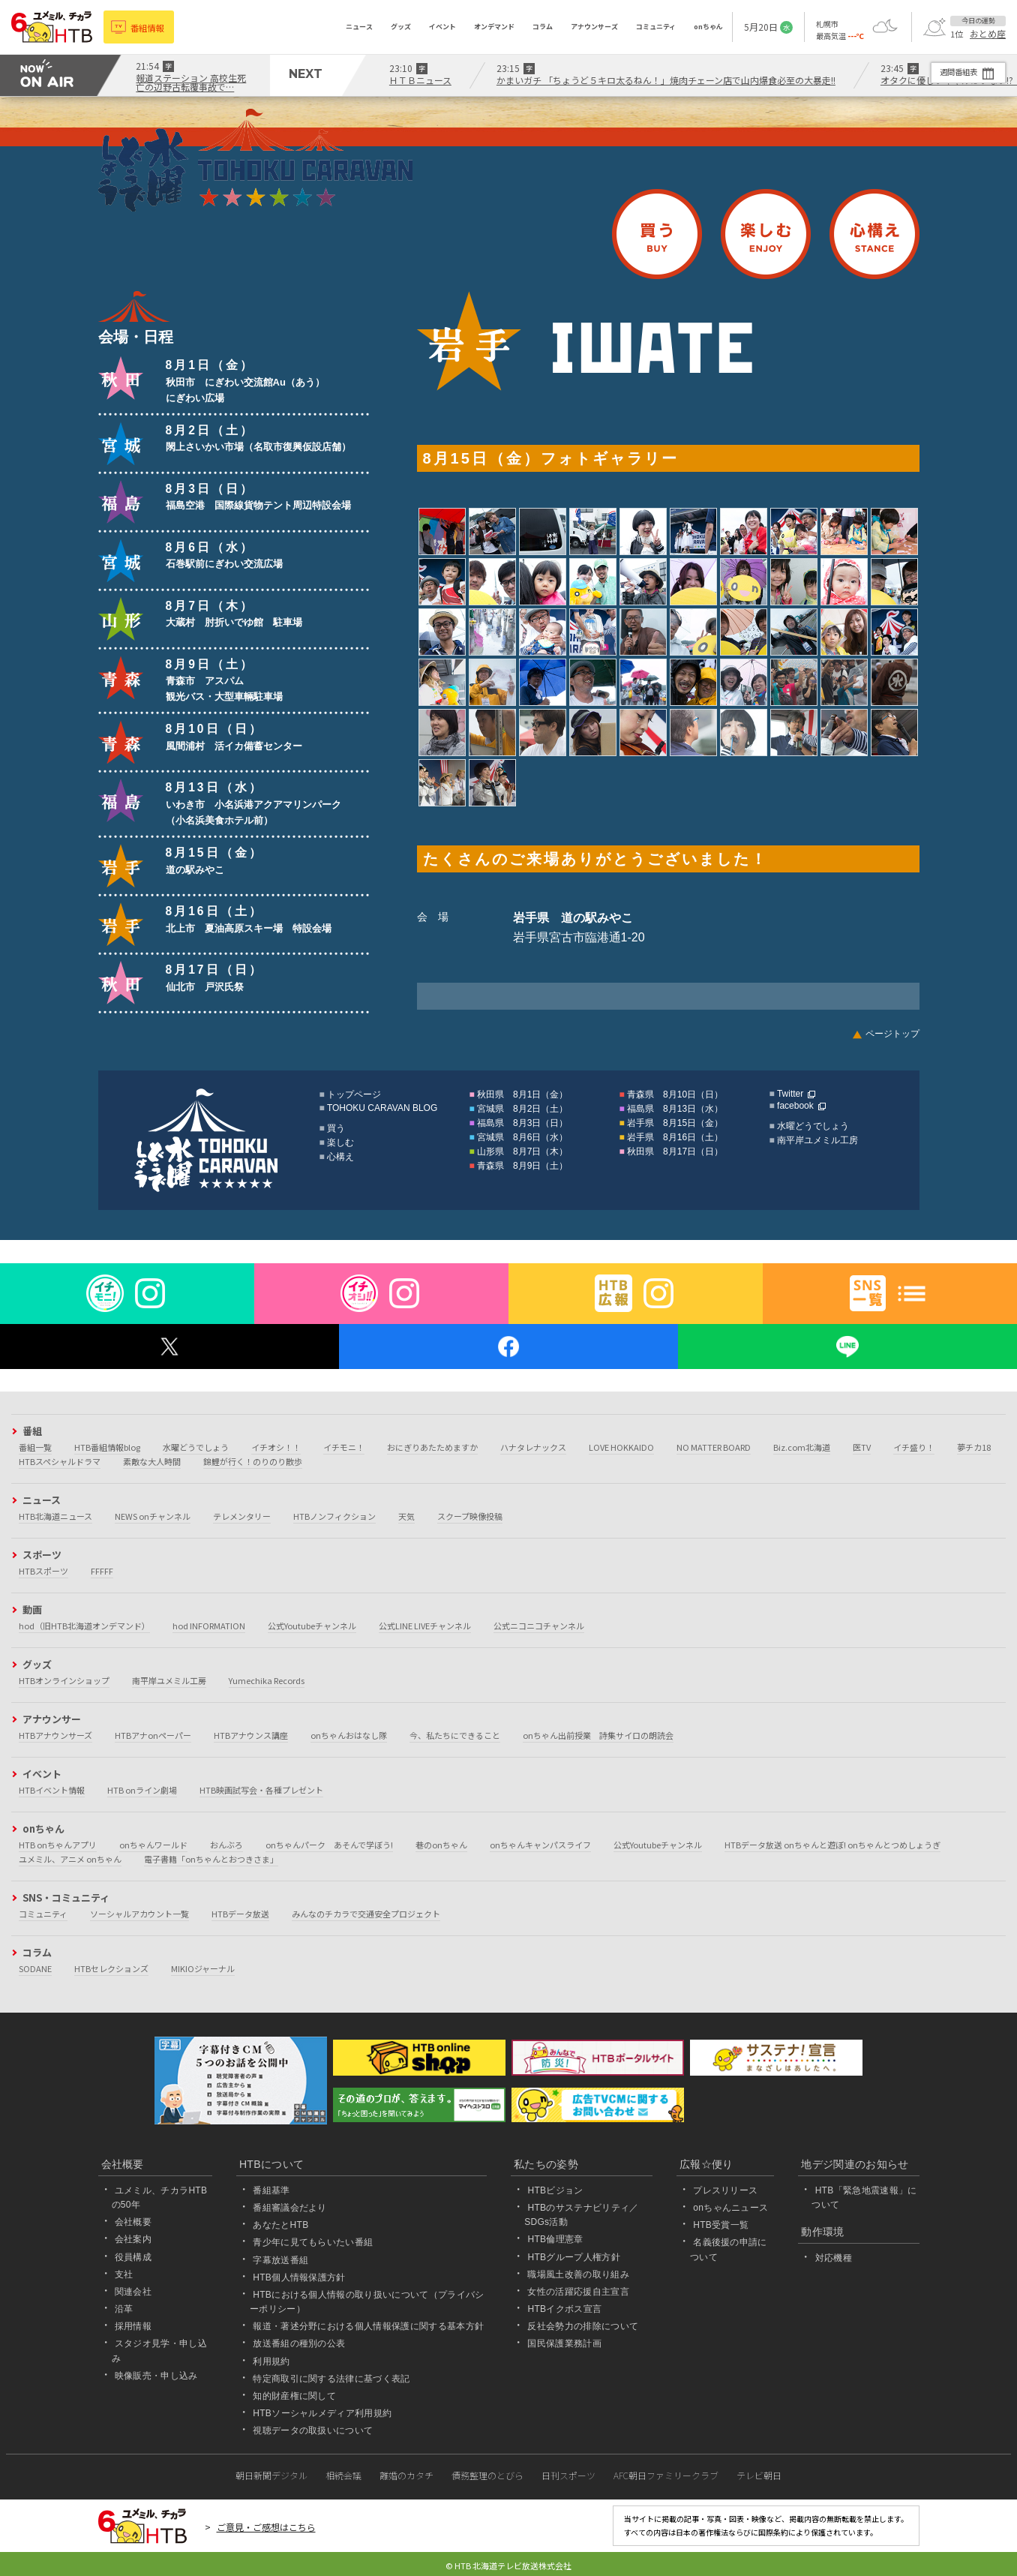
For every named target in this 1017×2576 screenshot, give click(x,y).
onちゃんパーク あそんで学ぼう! (329, 1845)
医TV (862, 1447)
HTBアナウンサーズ (55, 1735)
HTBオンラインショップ (64, 1680)
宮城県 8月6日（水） (522, 1137)
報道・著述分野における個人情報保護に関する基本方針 (368, 2326)
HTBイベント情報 (52, 1790)
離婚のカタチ (407, 2475)
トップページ (354, 1094)
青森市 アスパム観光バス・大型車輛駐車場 (224, 681)
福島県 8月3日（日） (522, 1123)
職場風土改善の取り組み (578, 2274)
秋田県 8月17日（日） (675, 1151)
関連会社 (133, 2291)
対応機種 (833, 2258)
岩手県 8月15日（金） (675, 1123)
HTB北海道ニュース (55, 1516)
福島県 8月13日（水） (675, 1108)
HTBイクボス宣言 (564, 2309)
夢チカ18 (974, 1447)
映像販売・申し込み (156, 2375)
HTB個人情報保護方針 (299, 2277)
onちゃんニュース (730, 2207)
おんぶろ (226, 1845)
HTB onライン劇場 (142, 1790)
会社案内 (133, 2239)
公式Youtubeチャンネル (312, 1626)
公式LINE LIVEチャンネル (425, 1626)
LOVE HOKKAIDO (621, 1447)
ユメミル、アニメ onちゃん (70, 1859)
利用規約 (271, 2361)
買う (657, 234)
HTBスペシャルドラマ (59, 1461)
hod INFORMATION (208, 1626)
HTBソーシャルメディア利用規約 (322, 2413)
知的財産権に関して (294, 2396)
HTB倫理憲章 (555, 2239)
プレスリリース (725, 2190)
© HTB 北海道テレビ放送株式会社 (509, 2565)
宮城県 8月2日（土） (522, 1108)
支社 (124, 2274)
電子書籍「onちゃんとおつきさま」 (211, 1859)
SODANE (35, 1968)
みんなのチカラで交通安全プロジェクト (366, 1914)
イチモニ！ (343, 1447)
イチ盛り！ (913, 1447)
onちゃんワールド (153, 1845)
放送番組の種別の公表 (299, 2343)
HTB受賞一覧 (720, 2225)
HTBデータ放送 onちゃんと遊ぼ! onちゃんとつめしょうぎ (832, 1845)
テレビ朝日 (759, 2475)
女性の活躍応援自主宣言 (578, 2291)
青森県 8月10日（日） (675, 1094)
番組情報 (150, 26)
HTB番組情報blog (107, 1447)
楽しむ (766, 234)
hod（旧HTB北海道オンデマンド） (84, 1626)
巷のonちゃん (441, 1845)
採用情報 (133, 2326)
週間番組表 (949, 72)
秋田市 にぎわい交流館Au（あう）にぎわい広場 (245, 382)
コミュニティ (656, 27)
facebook (795, 1105)
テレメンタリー (242, 1516)
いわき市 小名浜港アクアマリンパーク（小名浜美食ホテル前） (253, 804)
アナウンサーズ (594, 27)
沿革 (124, 2309)
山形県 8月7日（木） (522, 1151)
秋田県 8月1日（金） (522, 1094)
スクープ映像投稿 (469, 1516)
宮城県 (120, 443)
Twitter (790, 1093)
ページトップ (893, 1033)
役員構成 (133, 2257)
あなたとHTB (280, 2225)
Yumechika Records (266, 1680)
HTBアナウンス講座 (251, 1735)
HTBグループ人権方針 (573, 2257)
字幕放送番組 (280, 2260)
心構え (875, 234)
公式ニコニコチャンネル (539, 1626)
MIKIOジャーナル (203, 1968)
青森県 (120, 677)
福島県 (120, 502)
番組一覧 (35, 1447)
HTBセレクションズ (111, 1968)
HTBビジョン (555, 2190)
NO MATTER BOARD (713, 1447)
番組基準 (271, 2190)
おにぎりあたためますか (432, 1447)
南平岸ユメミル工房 (817, 1140)
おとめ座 (988, 33)
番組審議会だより (290, 2207)
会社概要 (133, 2222)
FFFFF (102, 1571)
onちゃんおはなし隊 (348, 1735)
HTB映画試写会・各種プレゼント (261, 1790)
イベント (442, 27)
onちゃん (708, 27)
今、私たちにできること (455, 1735)
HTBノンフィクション (334, 1516)
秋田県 (120, 378)
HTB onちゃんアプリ (58, 1845)
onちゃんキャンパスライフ (540, 1845)
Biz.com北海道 (801, 1447)
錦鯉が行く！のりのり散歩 (252, 1461)
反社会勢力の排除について (582, 2326)
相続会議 (344, 2475)
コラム (542, 27)
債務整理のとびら (488, 2475)
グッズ (401, 27)
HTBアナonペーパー (153, 1735)
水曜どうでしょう (813, 1126)
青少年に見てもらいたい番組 (313, 2242)
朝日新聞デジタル (272, 2475)
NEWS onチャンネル (152, 1516)
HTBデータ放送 (240, 1914)
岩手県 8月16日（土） (675, 1137)
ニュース (359, 27)
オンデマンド (494, 27)
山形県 (120, 619)
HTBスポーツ (43, 1571)
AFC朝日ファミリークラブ (666, 2475)
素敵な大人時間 (152, 1461)
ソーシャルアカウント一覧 (139, 1914)
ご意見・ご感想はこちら (266, 2526)
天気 (406, 1516)
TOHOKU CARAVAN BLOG (382, 1108)
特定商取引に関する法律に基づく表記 (331, 2378)
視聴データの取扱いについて (313, 2430)
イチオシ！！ (276, 1447)
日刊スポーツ (569, 2475)
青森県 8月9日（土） (522, 1165)
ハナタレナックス (533, 1447)
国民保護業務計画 (564, 2343)
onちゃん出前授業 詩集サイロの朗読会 (598, 1735)
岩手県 (120, 865)
